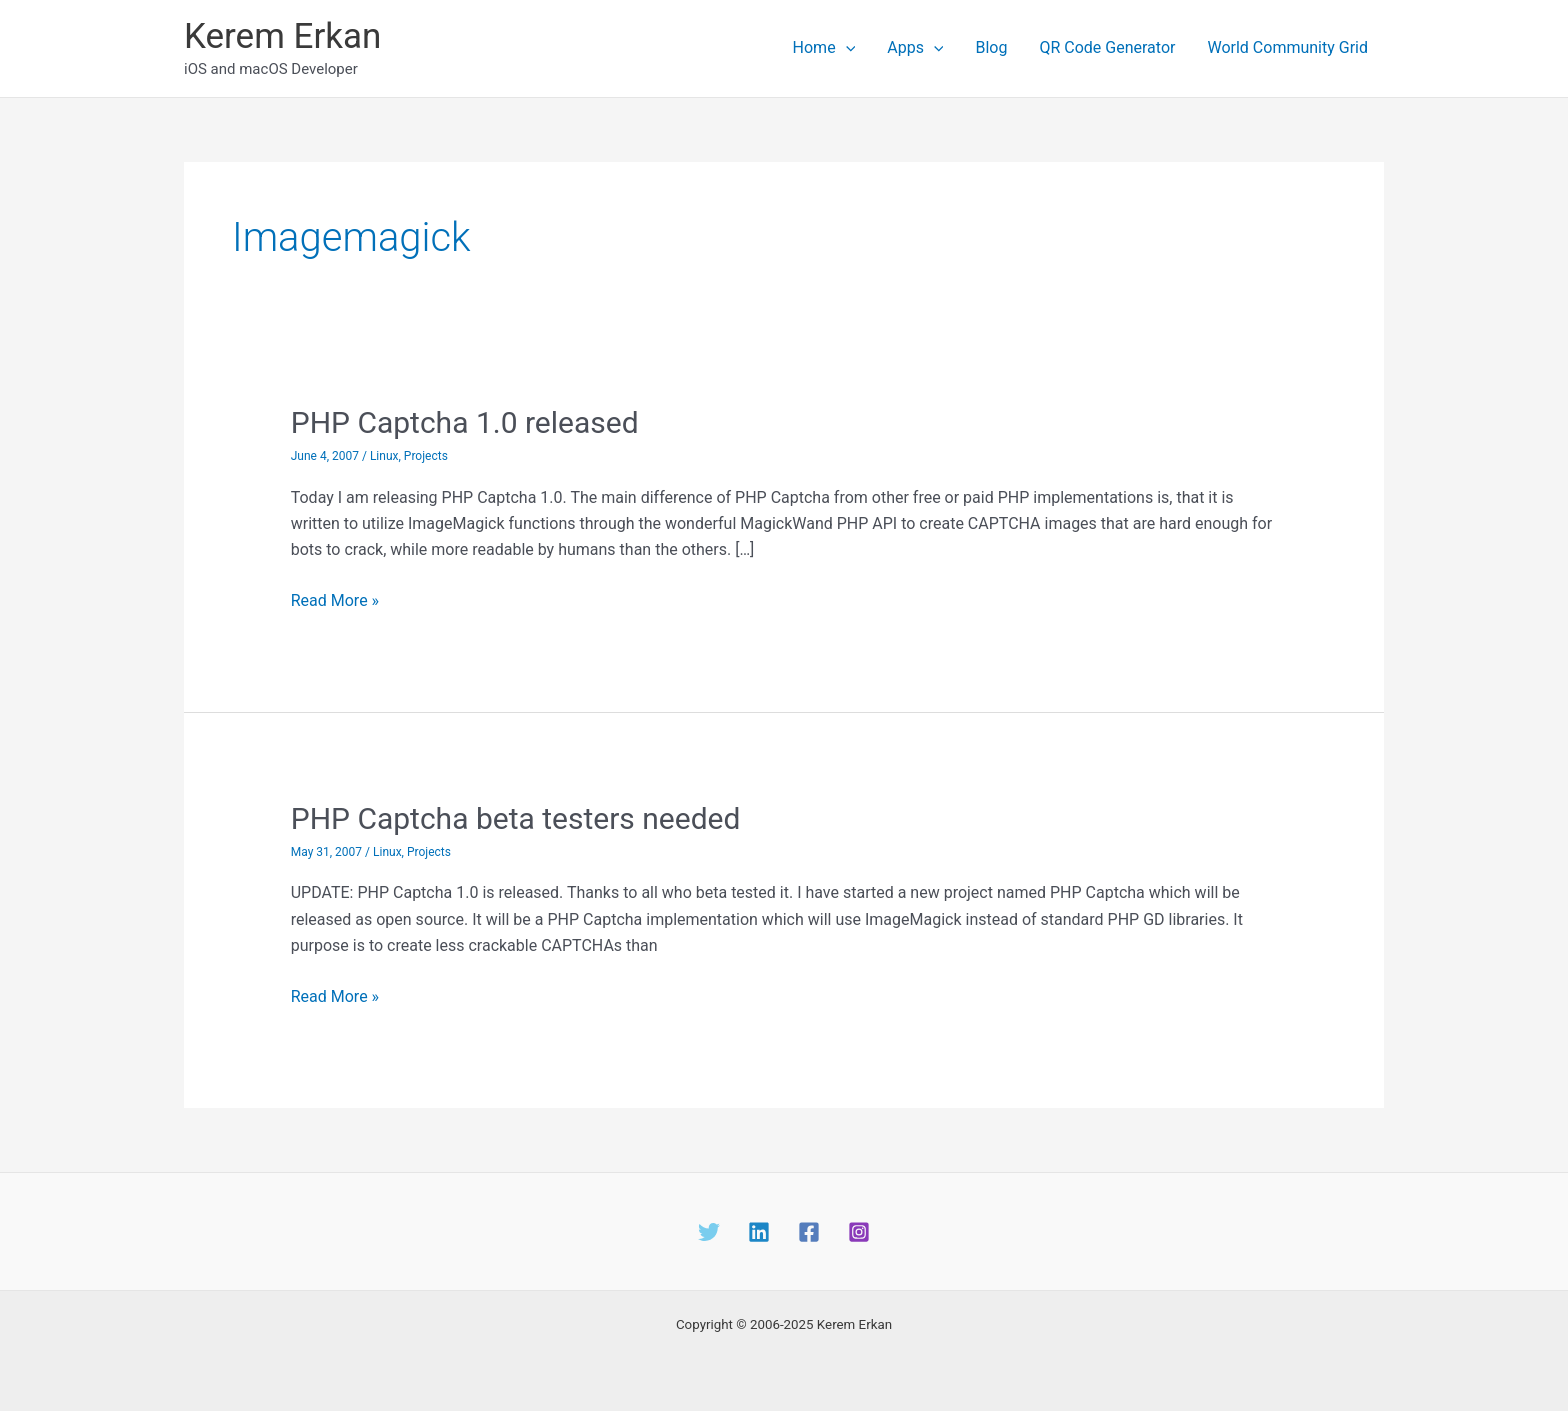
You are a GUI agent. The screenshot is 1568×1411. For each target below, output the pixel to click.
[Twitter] (709, 1232)
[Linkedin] (759, 1232)
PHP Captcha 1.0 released (465, 422)
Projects (426, 456)
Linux (384, 456)
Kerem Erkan (282, 36)
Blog (991, 47)
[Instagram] (859, 1232)
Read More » (335, 601)
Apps (915, 48)
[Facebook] (809, 1232)
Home (824, 48)
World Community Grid (1287, 47)
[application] (846, 48)
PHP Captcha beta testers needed (516, 818)
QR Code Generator (1107, 47)
